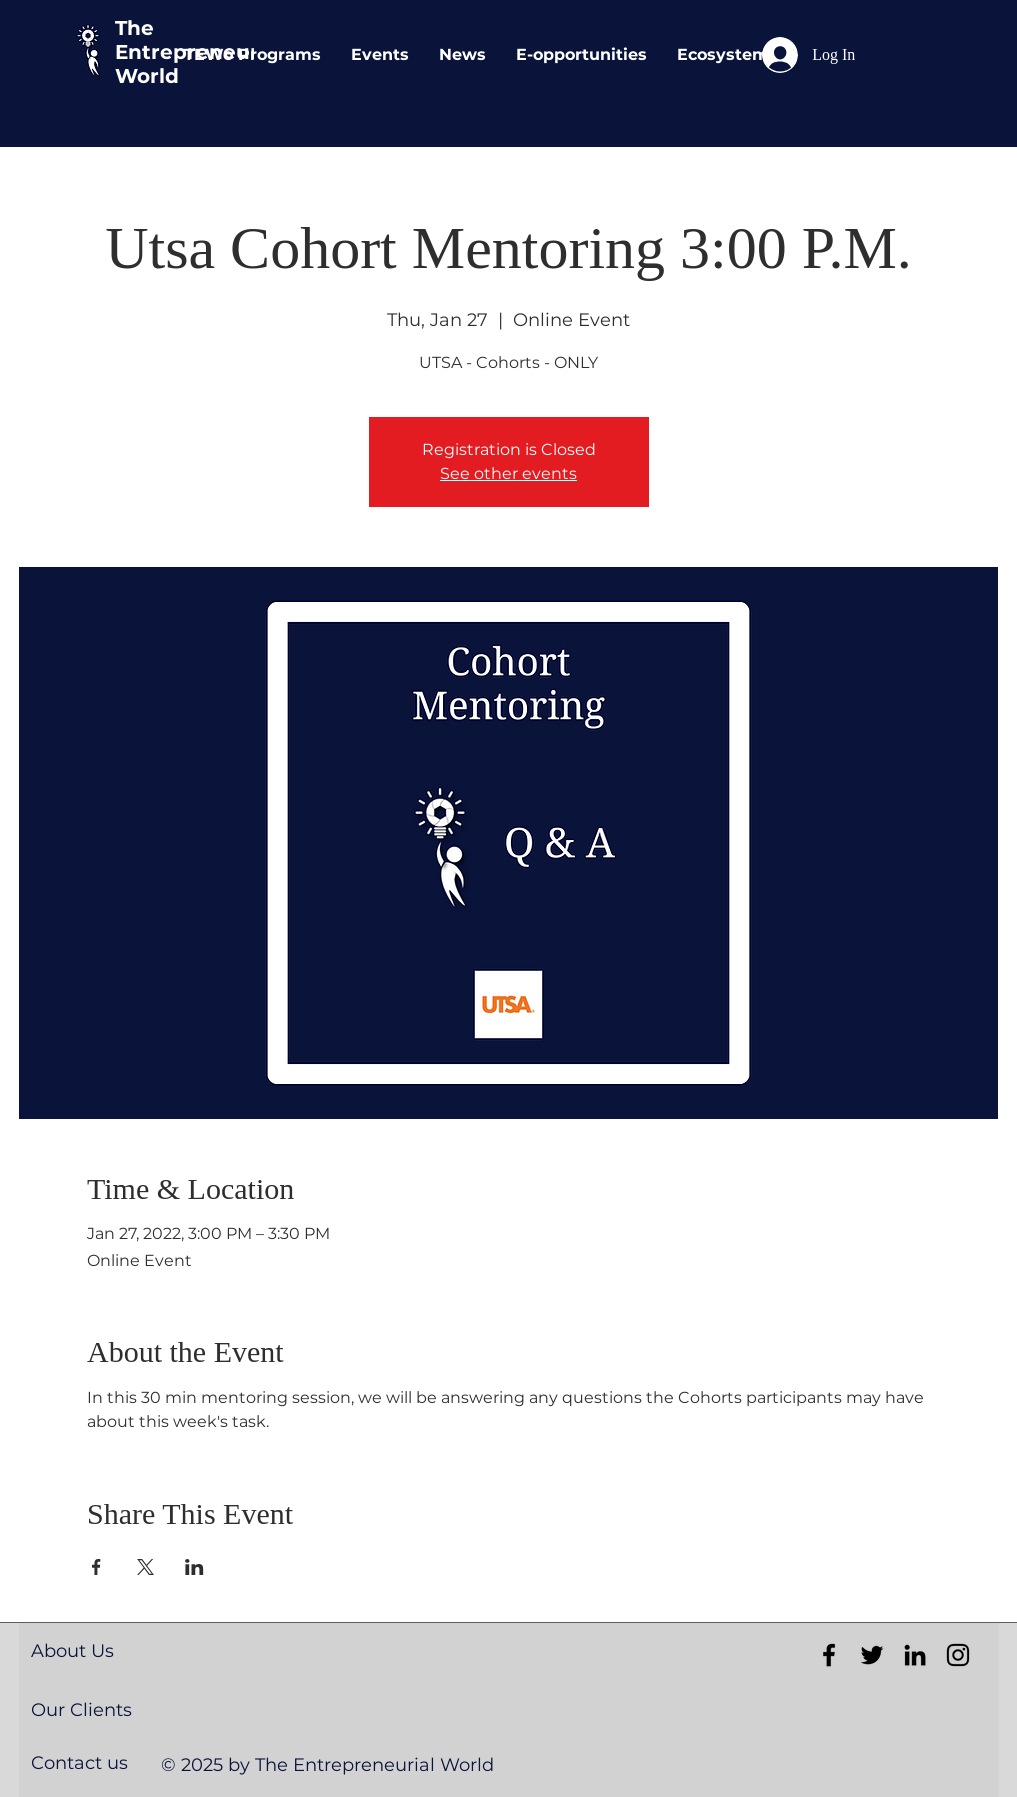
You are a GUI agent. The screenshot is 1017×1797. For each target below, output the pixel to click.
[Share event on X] (145, 1567)
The (134, 28)
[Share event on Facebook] (96, 1567)
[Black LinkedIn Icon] (915, 1655)
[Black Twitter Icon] (872, 1655)
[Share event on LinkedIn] (194, 1567)
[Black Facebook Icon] (829, 1655)
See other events (508, 473)
